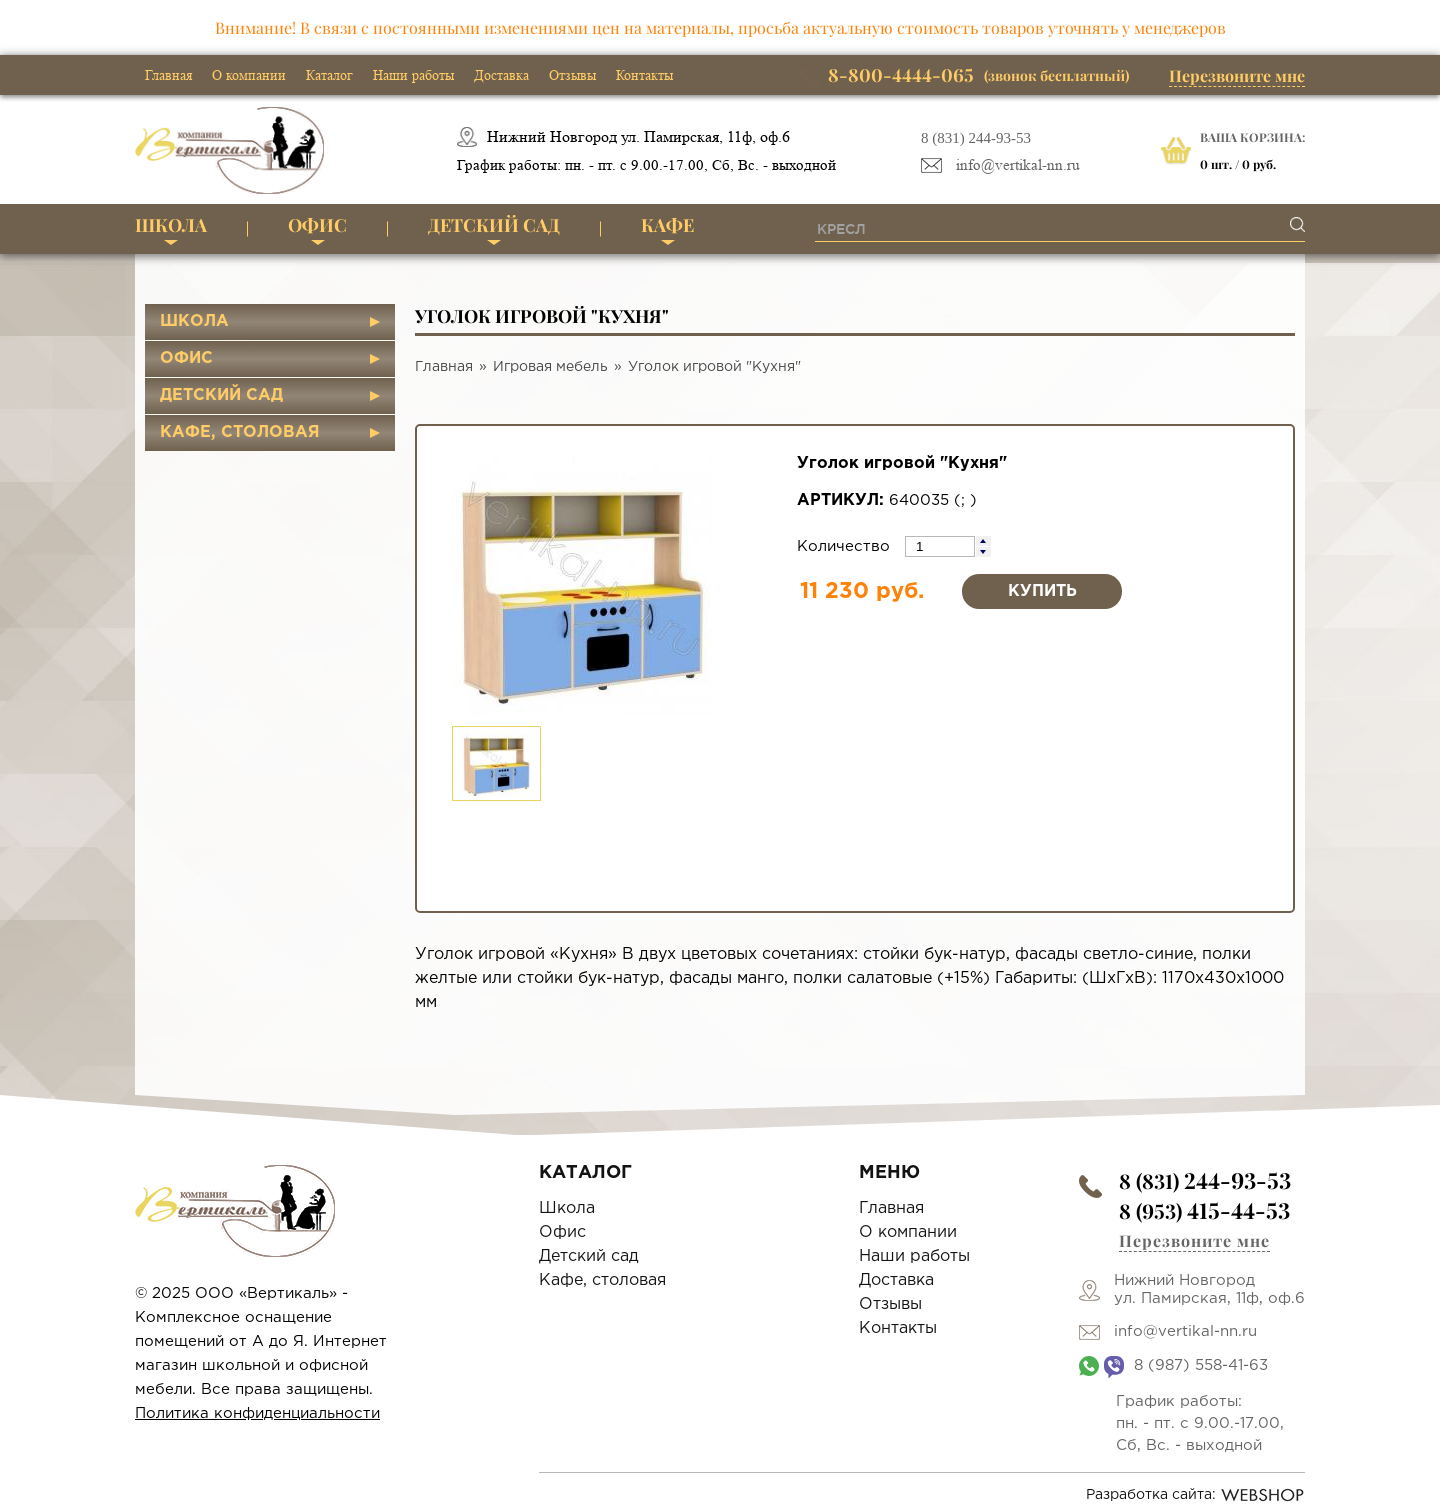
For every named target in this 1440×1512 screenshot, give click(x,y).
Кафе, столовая (240, 432)
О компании (249, 75)
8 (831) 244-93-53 (976, 138)
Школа (171, 225)
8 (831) (1205, 1180)
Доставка (501, 75)
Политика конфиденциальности (257, 1413)
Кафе (667, 225)
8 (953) (1204, 1210)
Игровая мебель (550, 367)
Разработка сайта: (1195, 1495)
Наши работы (413, 75)
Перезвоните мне (1237, 75)
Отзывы (572, 75)
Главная (168, 75)
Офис (317, 225)
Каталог (329, 75)
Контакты (644, 75)
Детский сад (494, 225)
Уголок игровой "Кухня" (714, 367)
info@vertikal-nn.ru (1018, 165)
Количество (846, 546)
